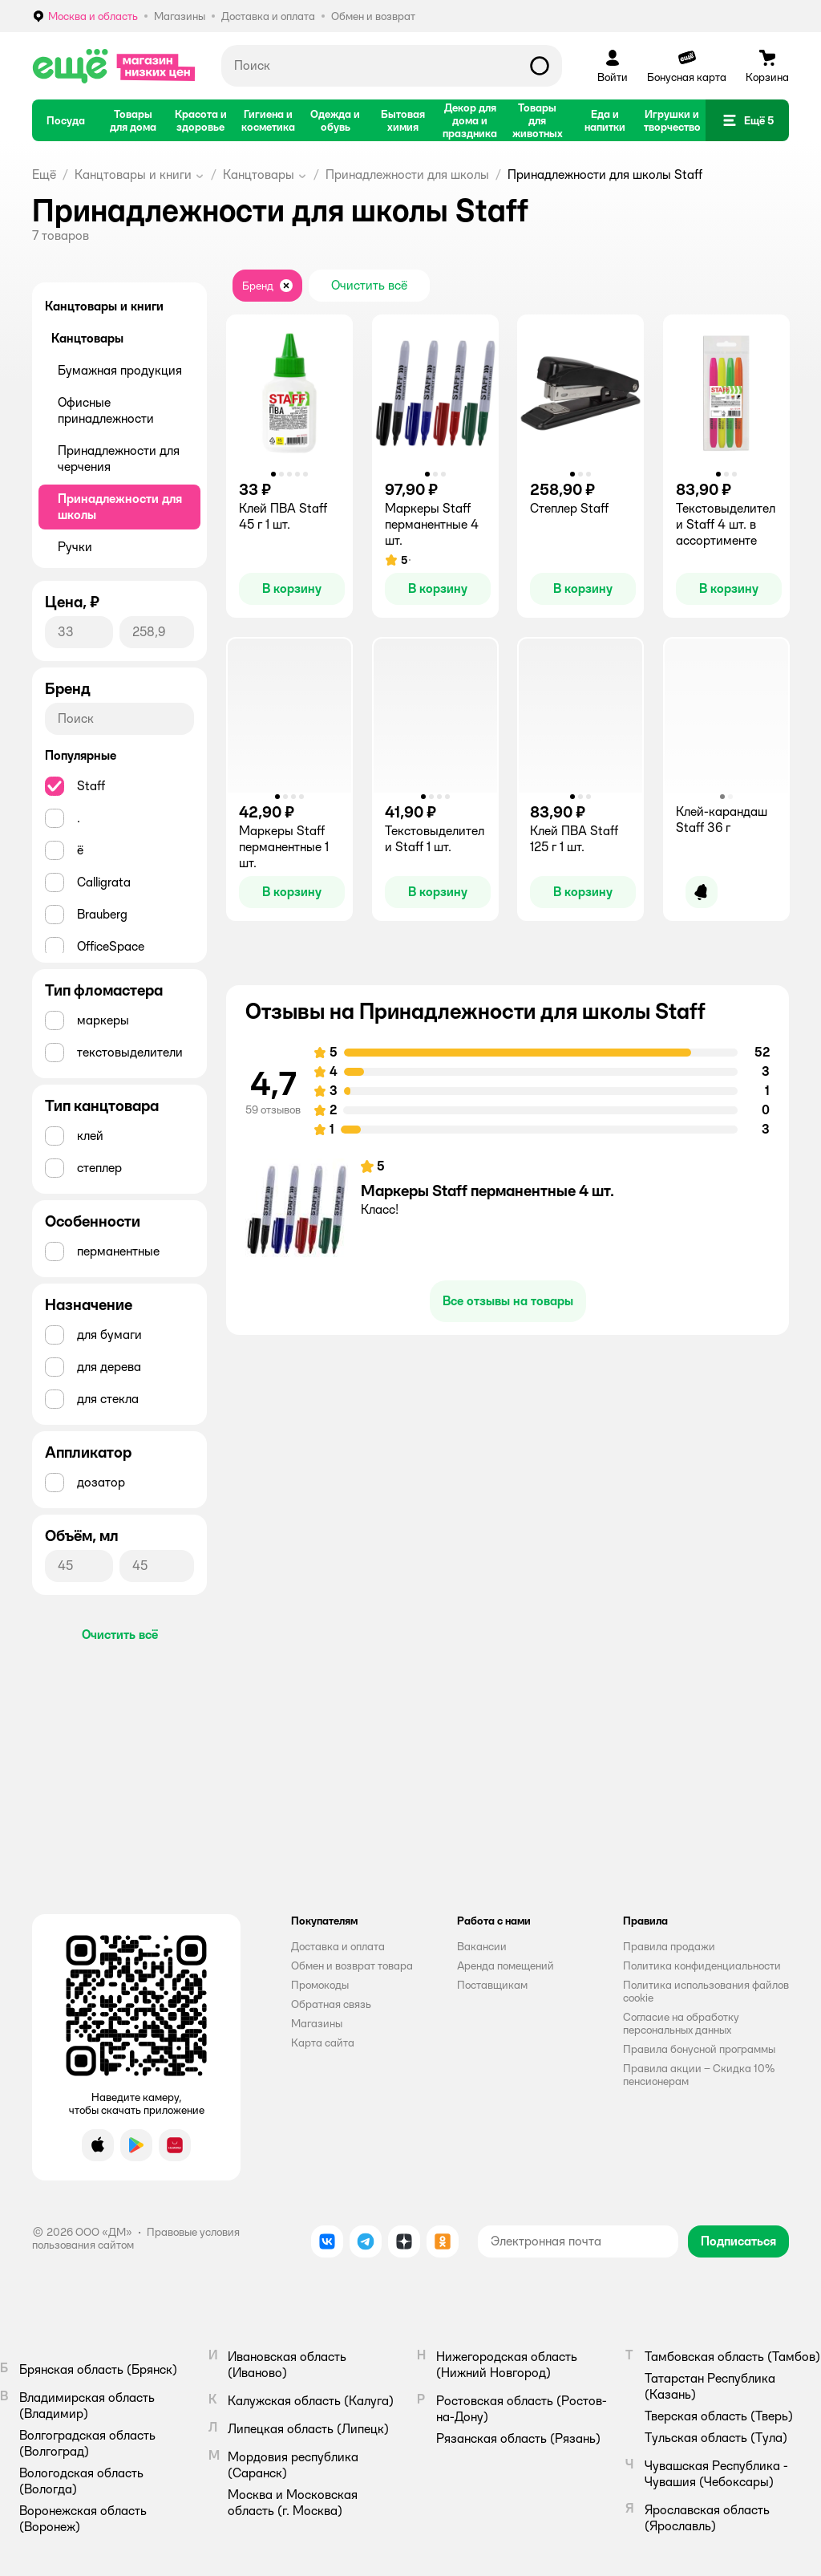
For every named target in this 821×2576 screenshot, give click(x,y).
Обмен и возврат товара (352, 1965)
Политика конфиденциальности (702, 1965)
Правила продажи (669, 1946)
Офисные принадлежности (106, 410)
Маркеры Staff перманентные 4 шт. (487, 1190)
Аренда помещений (505, 1965)
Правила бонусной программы (699, 2049)
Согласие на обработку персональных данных (681, 2023)
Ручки (75, 546)
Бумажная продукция (120, 370)
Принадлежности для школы (407, 174)
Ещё (44, 174)
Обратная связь (331, 2004)
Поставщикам (492, 1984)
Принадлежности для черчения (119, 458)
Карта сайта (322, 2042)
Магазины (316, 2023)
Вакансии (482, 1946)
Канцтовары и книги (133, 174)
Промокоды (320, 1984)
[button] (747, 120)
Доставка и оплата (338, 1946)
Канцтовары (258, 174)
